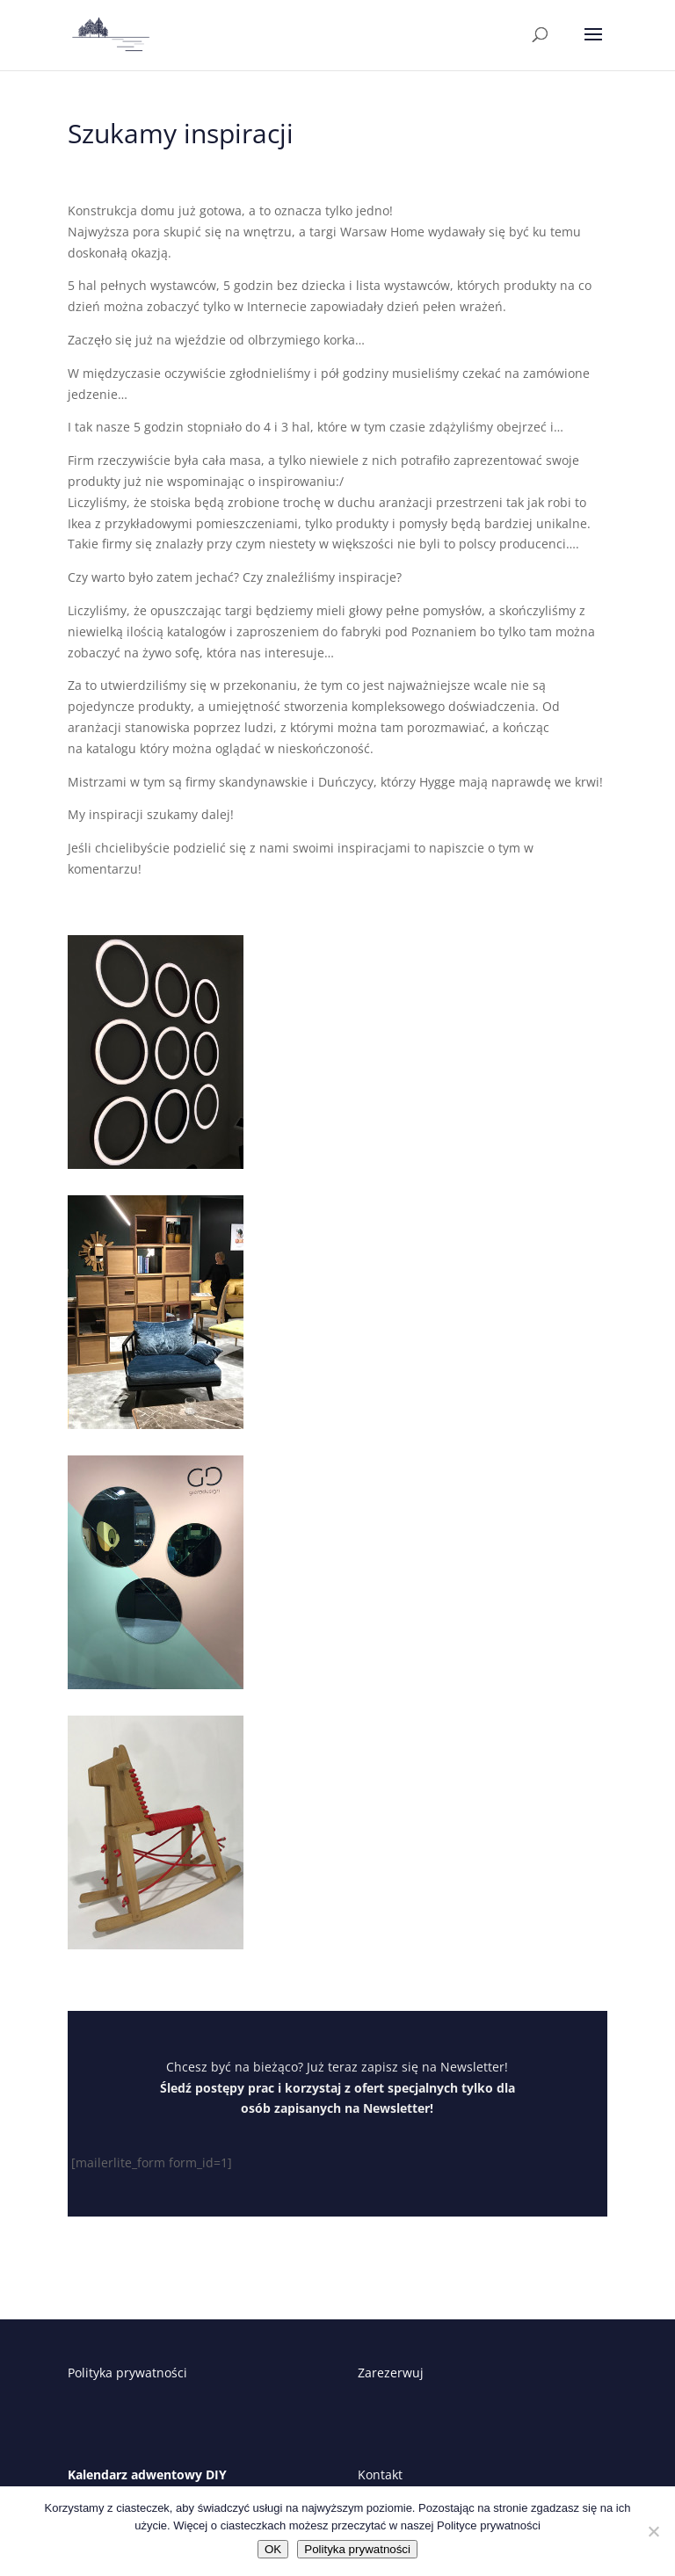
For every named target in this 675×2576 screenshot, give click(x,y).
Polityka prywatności (127, 2372)
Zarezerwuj (391, 2372)
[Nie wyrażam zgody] (653, 2531)
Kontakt (380, 2474)
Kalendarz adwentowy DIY (147, 2474)
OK (273, 2549)
